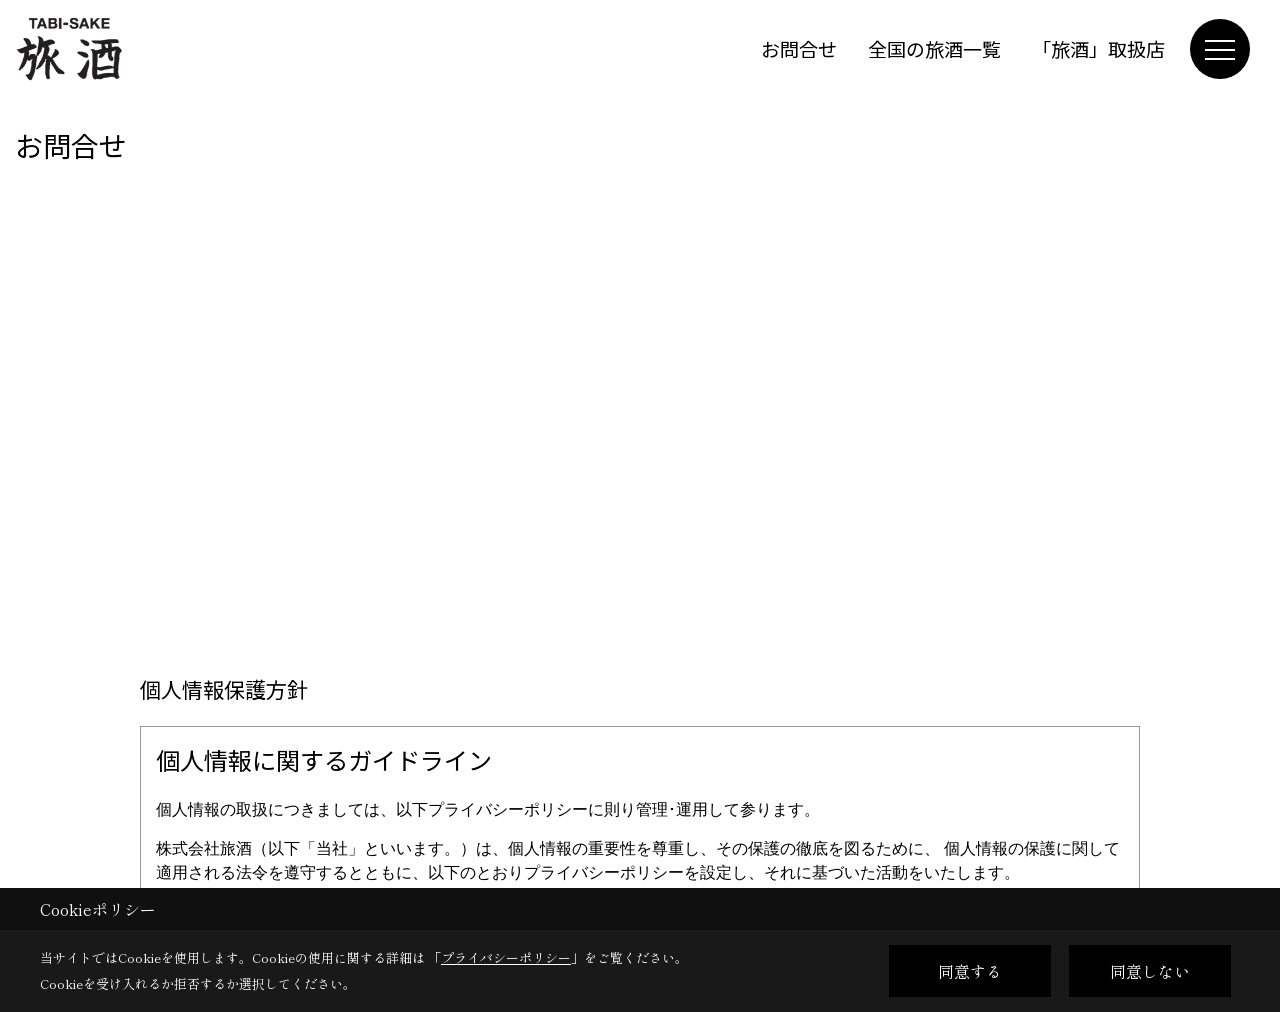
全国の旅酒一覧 (934, 48)
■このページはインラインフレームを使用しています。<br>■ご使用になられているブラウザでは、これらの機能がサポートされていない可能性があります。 (640, 338)
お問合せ (799, 48)
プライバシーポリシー (506, 957)
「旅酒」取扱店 (1098, 48)
